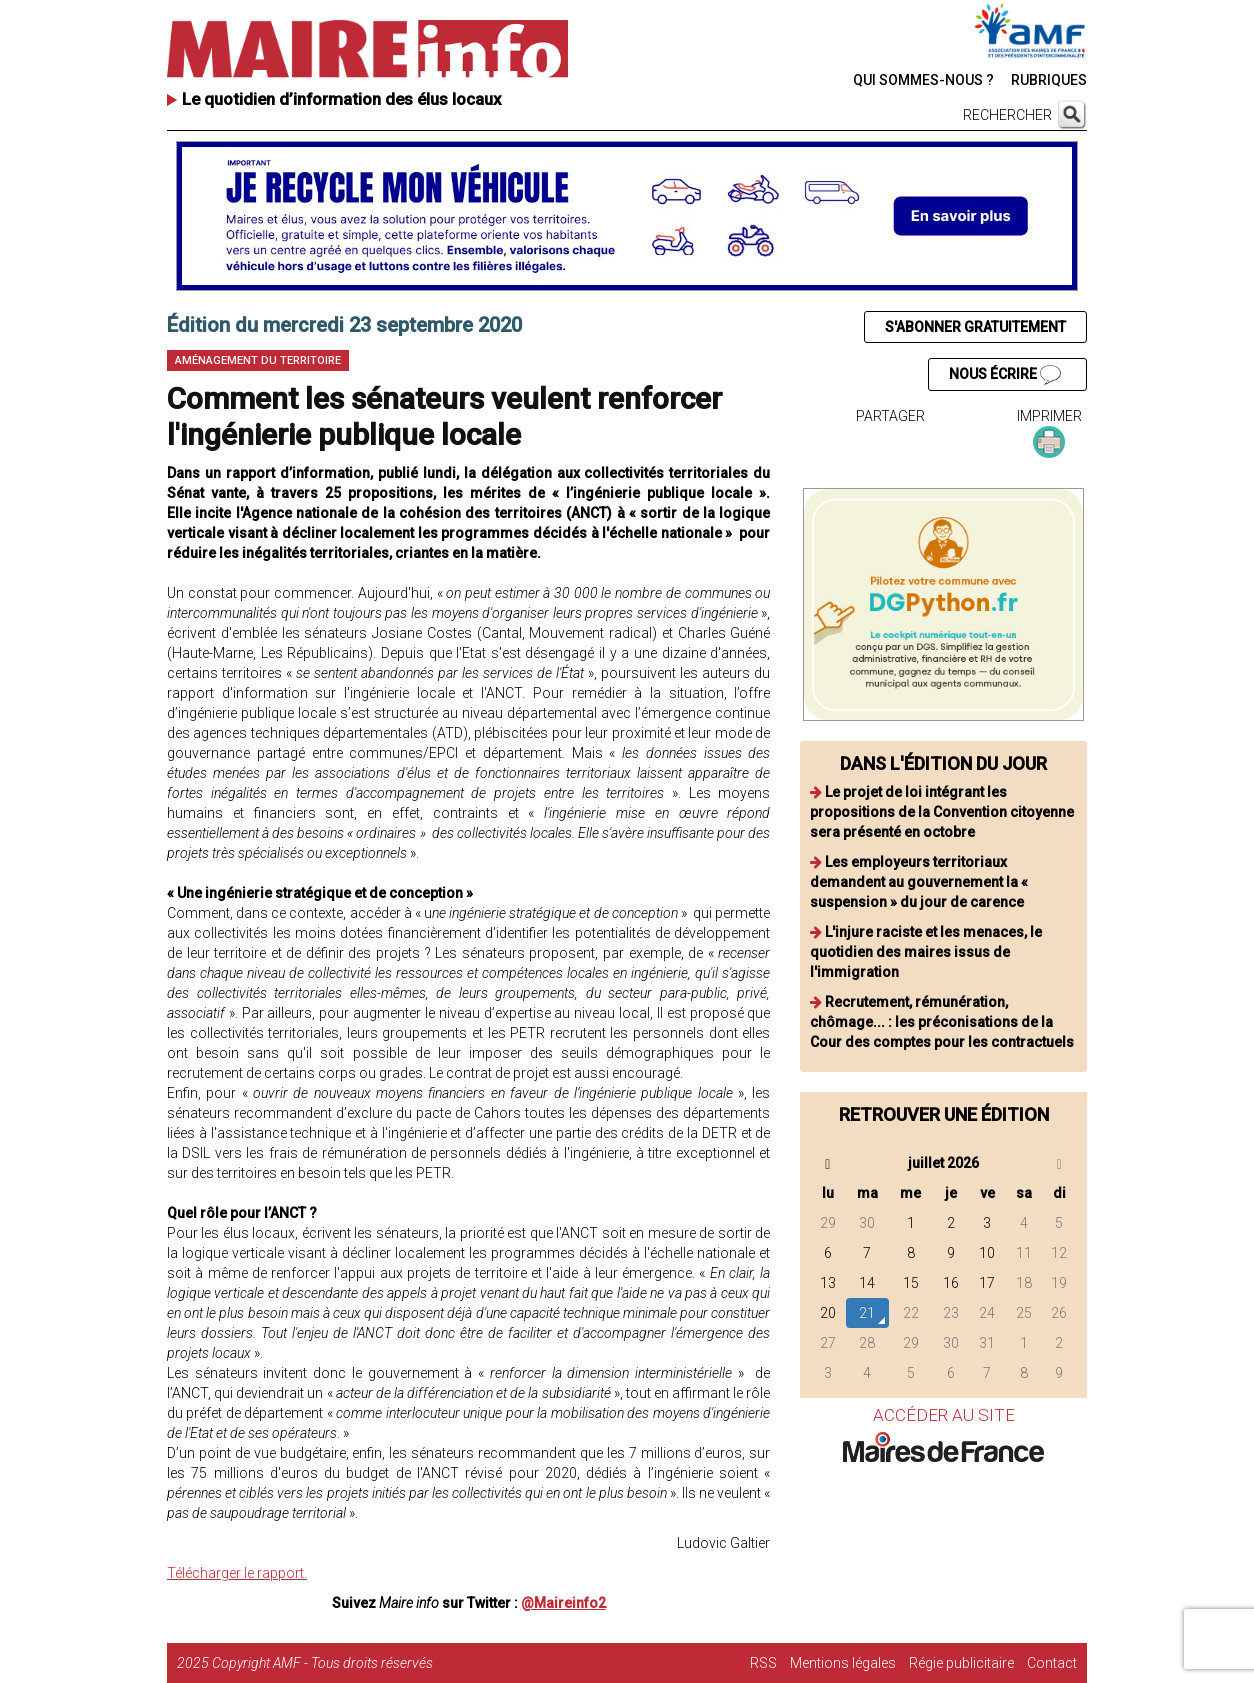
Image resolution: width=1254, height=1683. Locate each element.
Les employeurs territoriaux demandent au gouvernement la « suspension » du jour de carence (919, 882)
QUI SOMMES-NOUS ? (923, 80)
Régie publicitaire (961, 1663)
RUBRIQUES (1049, 80)
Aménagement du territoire (258, 360)
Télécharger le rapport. (237, 1573)
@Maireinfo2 (563, 1603)
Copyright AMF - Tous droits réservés (322, 1663)
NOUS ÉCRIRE (1005, 375)
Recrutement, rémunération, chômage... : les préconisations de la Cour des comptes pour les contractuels (942, 1022)
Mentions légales (843, 1663)
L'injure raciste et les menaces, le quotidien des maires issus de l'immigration (926, 952)
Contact (1052, 1663)
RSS (763, 1663)
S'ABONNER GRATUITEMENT (975, 327)
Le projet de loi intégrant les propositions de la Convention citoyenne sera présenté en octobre (942, 812)
